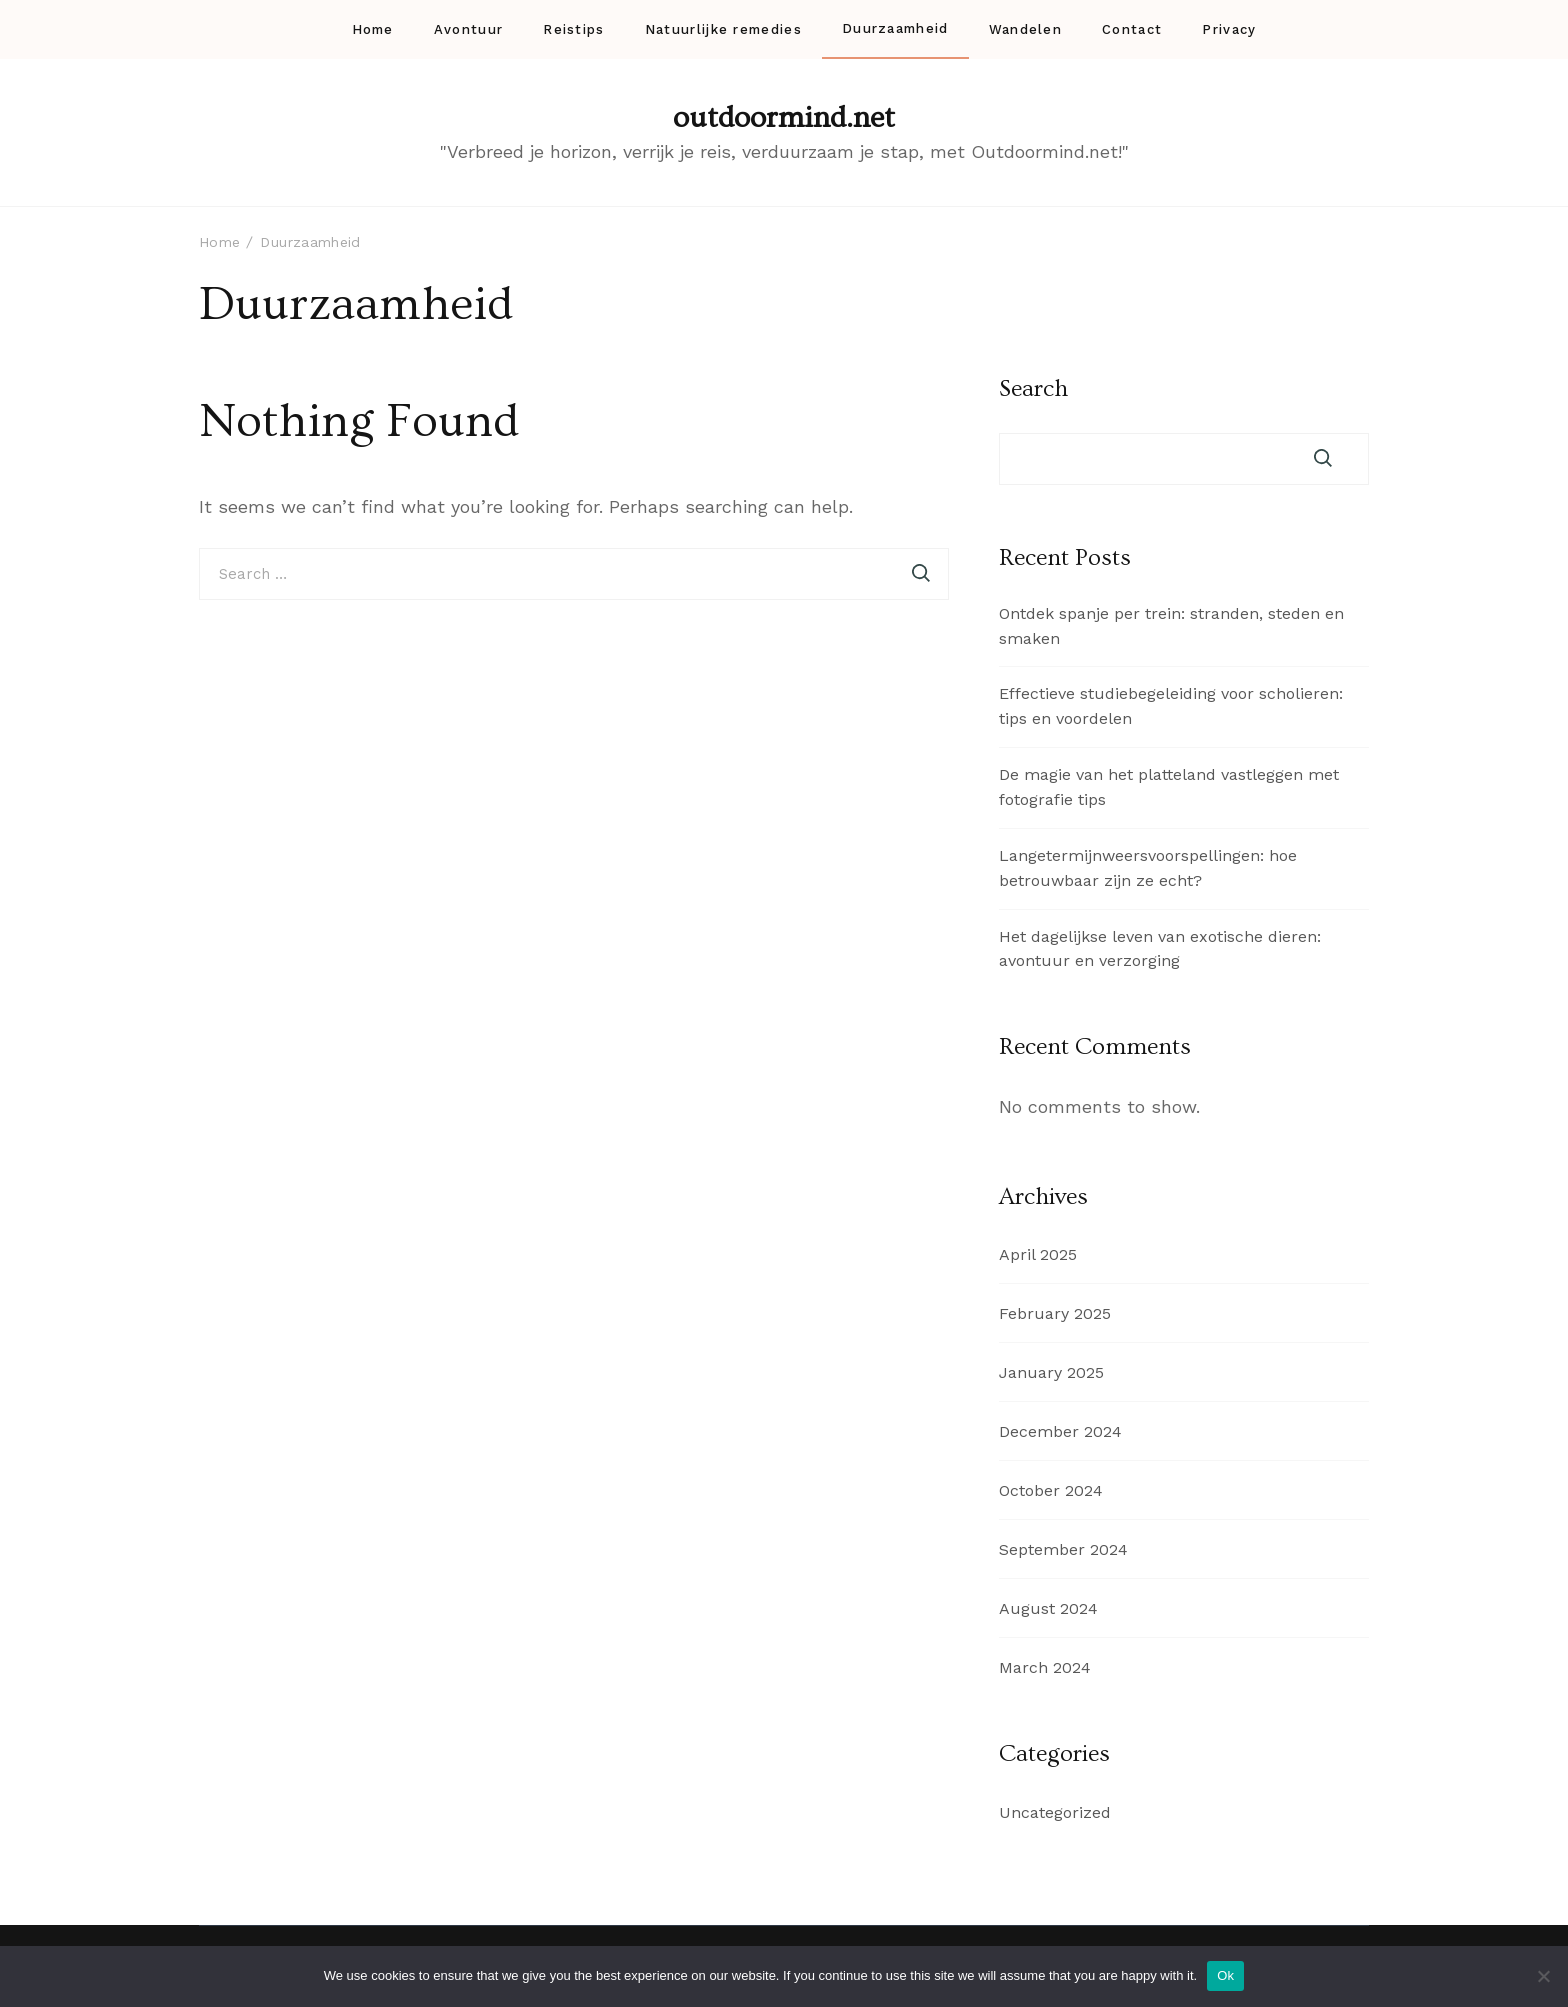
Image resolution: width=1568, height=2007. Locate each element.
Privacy (1229, 29)
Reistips (573, 29)
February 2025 (1055, 1313)
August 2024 (1048, 1608)
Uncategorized (1055, 1812)
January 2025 (1051, 1372)
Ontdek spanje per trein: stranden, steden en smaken (1171, 626)
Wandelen (1025, 29)
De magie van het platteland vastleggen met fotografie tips (1169, 787)
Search (1033, 389)
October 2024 (1051, 1490)
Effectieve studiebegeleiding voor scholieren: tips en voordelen (1171, 706)
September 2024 (1063, 1549)
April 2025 (1038, 1254)
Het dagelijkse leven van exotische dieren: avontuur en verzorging (1160, 949)
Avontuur (468, 29)
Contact (1132, 29)
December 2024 (1060, 1431)
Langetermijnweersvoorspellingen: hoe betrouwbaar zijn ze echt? (1148, 868)
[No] (1543, 1976)
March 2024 (1045, 1667)
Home (373, 29)
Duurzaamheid (895, 28)
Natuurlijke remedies (723, 29)
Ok (1225, 1975)
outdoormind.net (784, 118)
